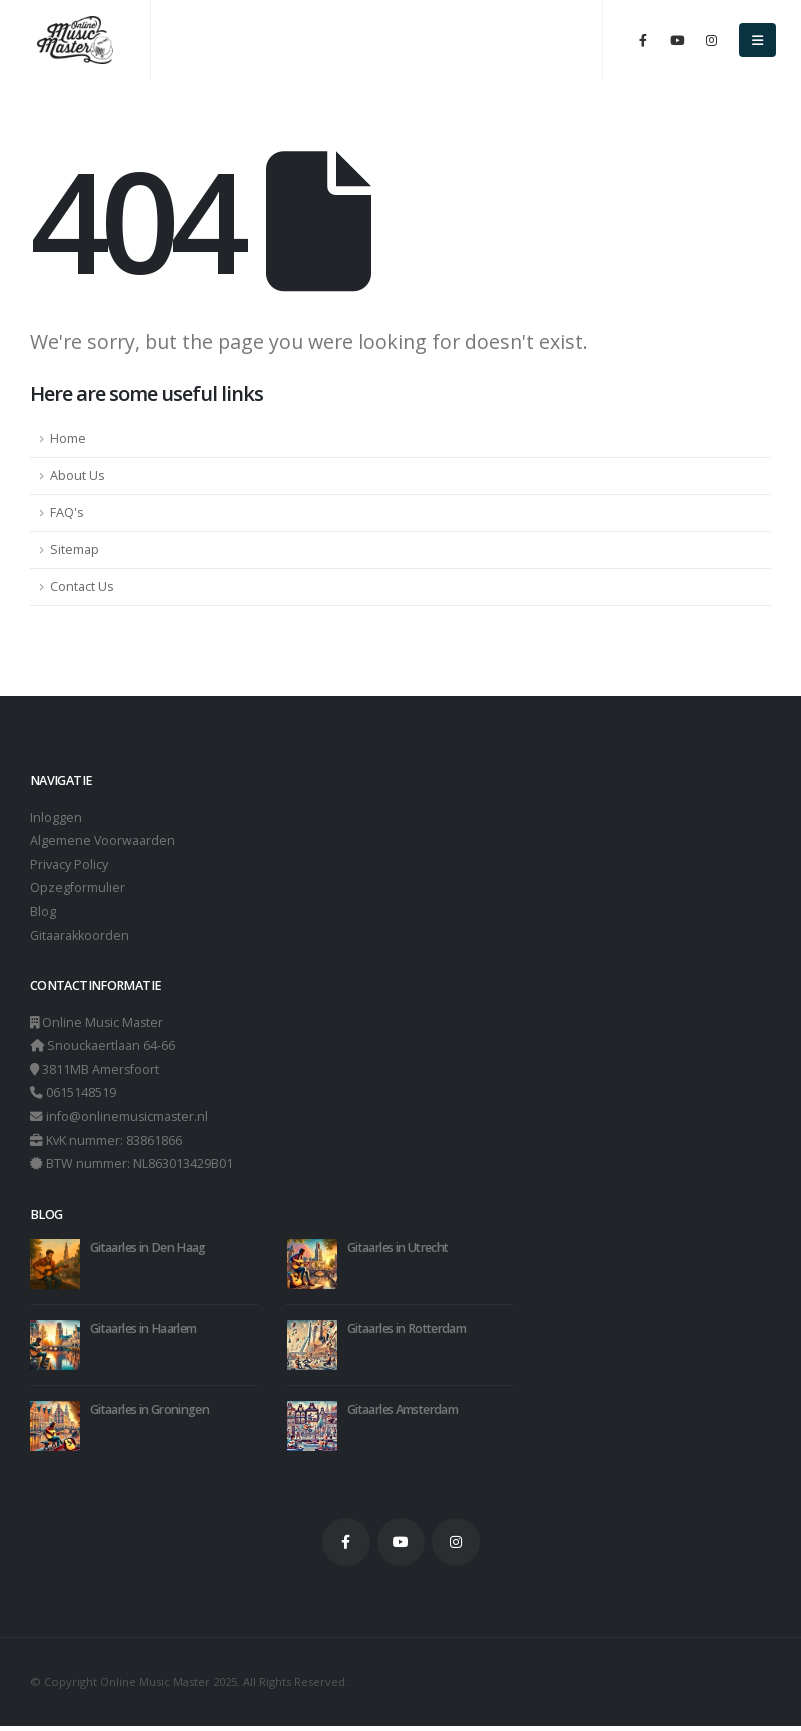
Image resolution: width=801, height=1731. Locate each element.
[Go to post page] (55, 1268)
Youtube (401, 1548)
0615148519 (81, 1096)
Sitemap (74, 549)
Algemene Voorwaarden (103, 841)
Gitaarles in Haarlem (143, 1334)
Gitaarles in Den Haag (148, 1253)
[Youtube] (677, 40)
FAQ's (67, 512)
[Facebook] (643, 40)
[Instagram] (711, 40)
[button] (757, 40)
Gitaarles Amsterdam (402, 1415)
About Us (77, 475)
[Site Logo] (75, 40)
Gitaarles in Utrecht (397, 1253)
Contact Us (82, 586)
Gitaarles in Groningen (149, 1415)
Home (68, 438)
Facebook (346, 1548)
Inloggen (56, 817)
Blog (43, 913)
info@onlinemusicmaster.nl (128, 1120)
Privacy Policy (69, 865)
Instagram (456, 1548)
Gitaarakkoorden (79, 937)
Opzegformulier (77, 889)
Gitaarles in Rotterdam (406, 1334)
